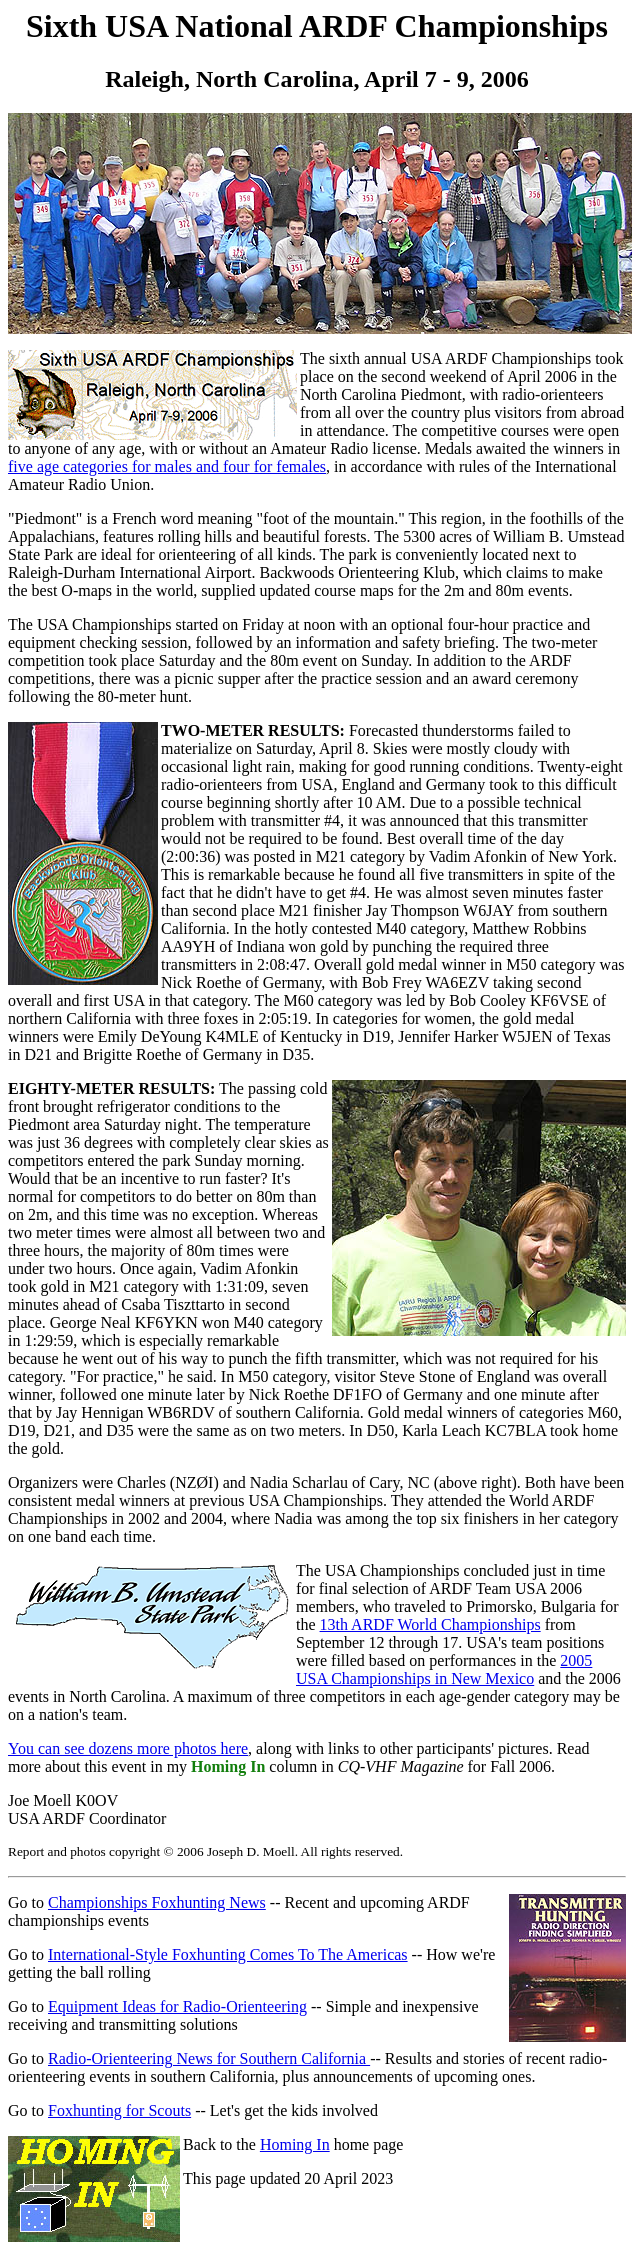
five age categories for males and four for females (167, 466)
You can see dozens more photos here (128, 1748)
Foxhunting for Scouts (119, 2110)
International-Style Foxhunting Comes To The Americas (228, 1954)
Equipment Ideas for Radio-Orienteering (177, 2006)
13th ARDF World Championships (430, 1624)
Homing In (295, 2144)
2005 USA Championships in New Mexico (444, 1669)
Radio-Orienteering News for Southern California (209, 2058)
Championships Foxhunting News (157, 1902)
